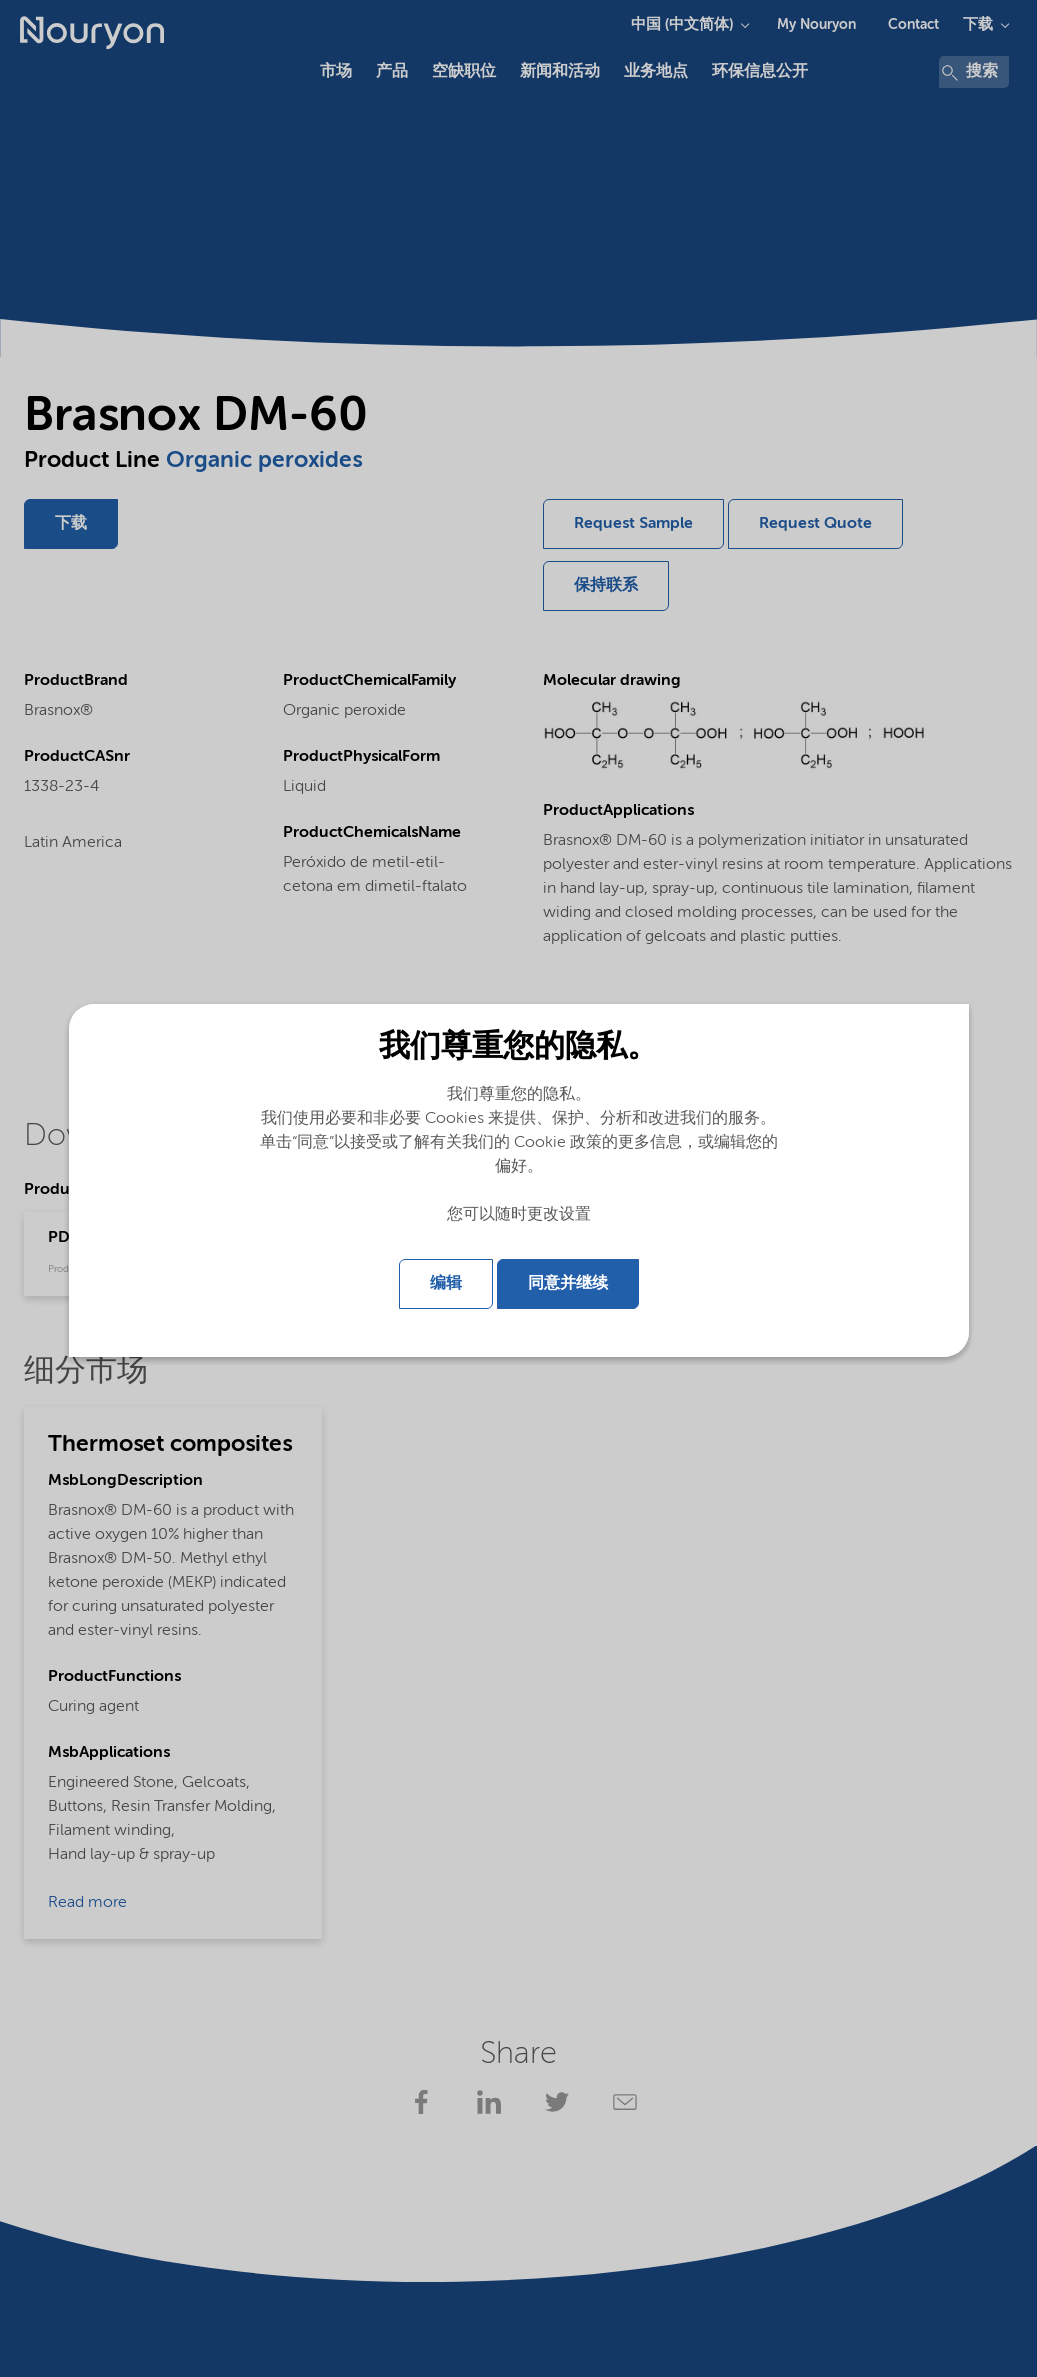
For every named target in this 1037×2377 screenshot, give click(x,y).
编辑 (446, 1284)
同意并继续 (568, 1284)
